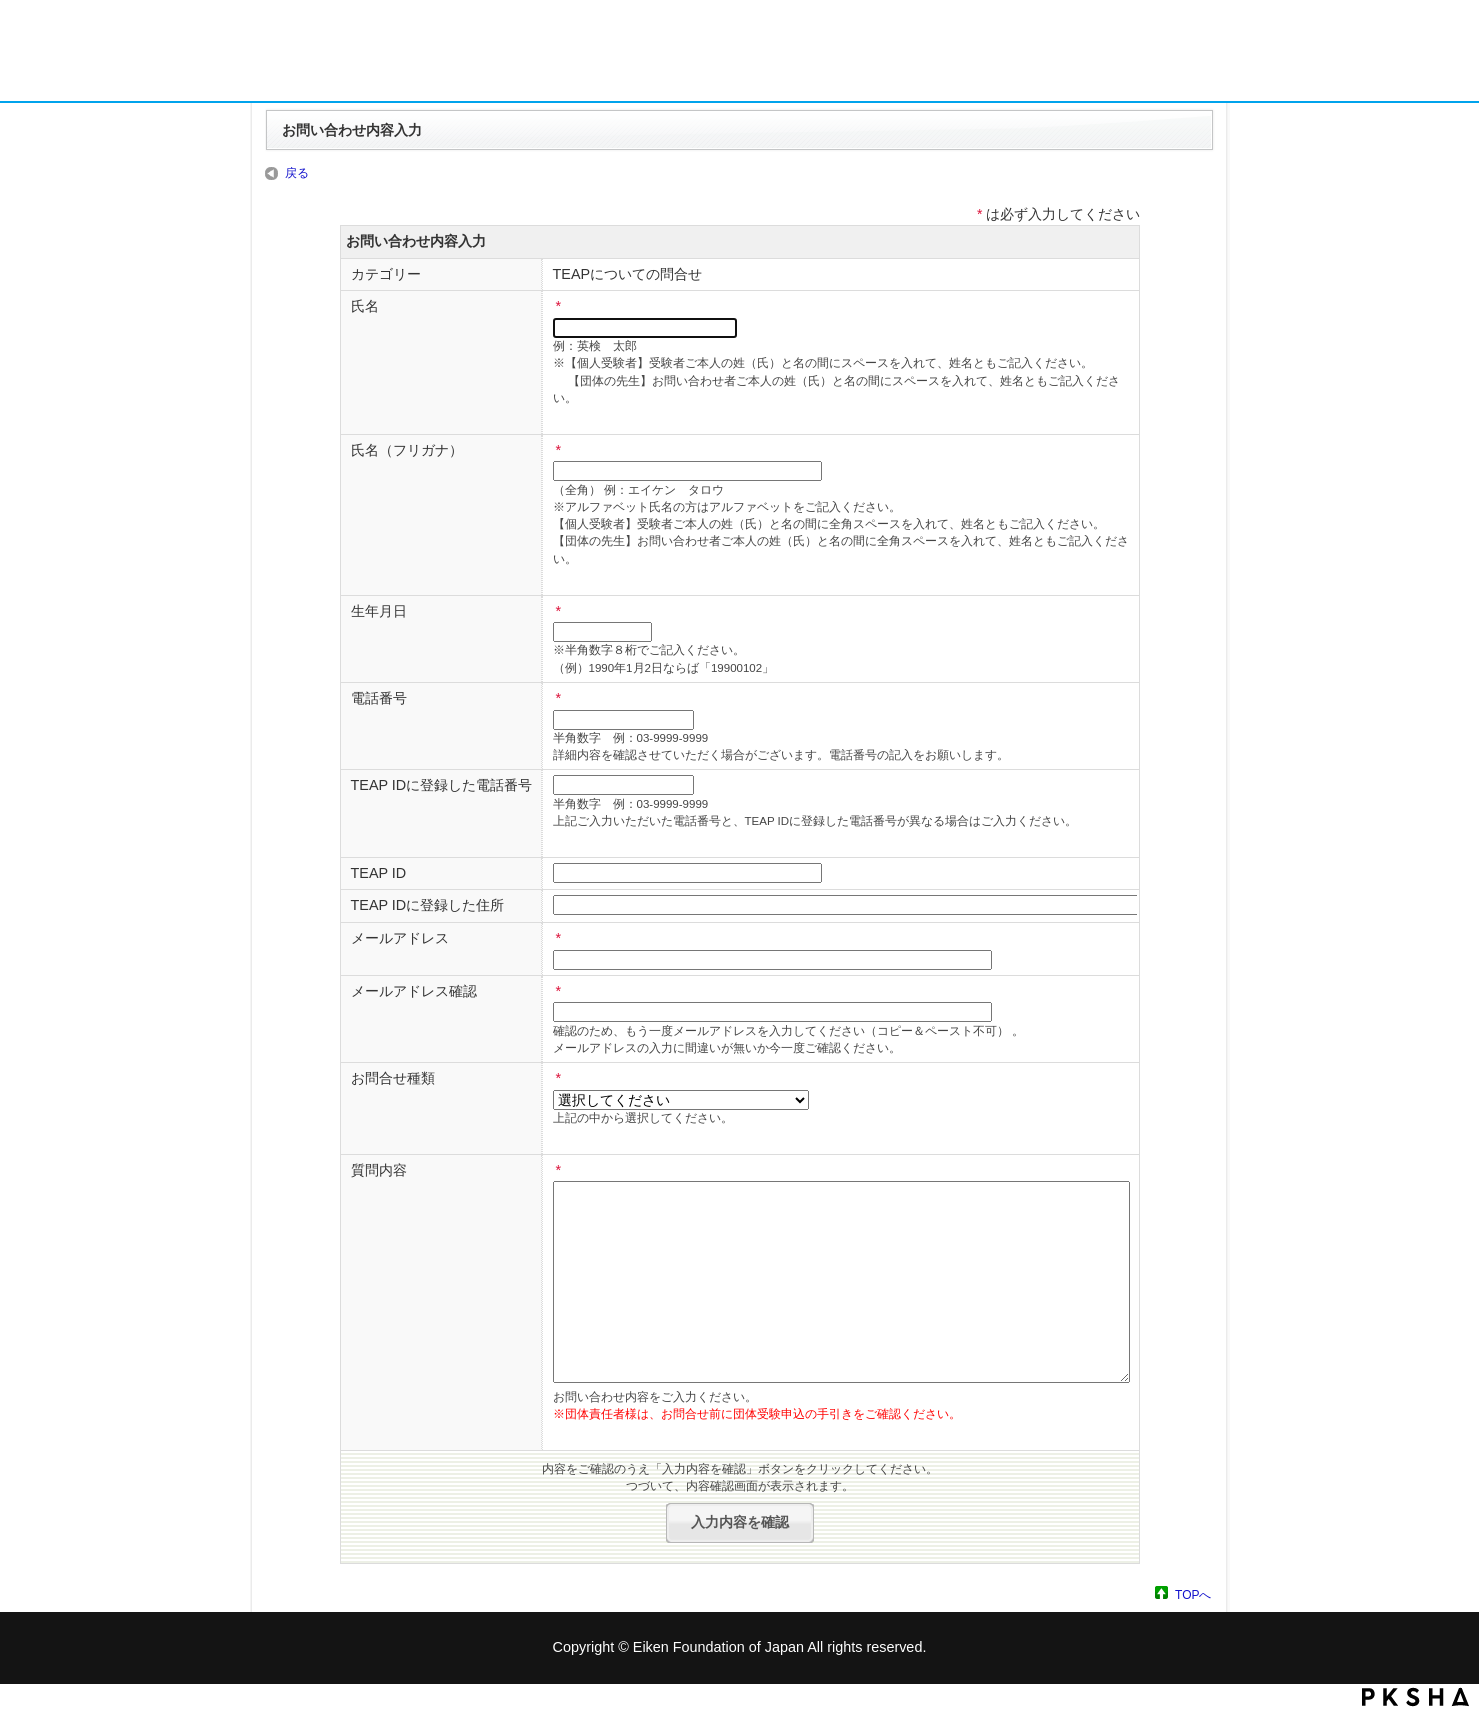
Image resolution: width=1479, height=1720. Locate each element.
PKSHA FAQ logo (1415, 1697)
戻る (297, 173)
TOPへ (1193, 1594)
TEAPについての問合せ (628, 274)
